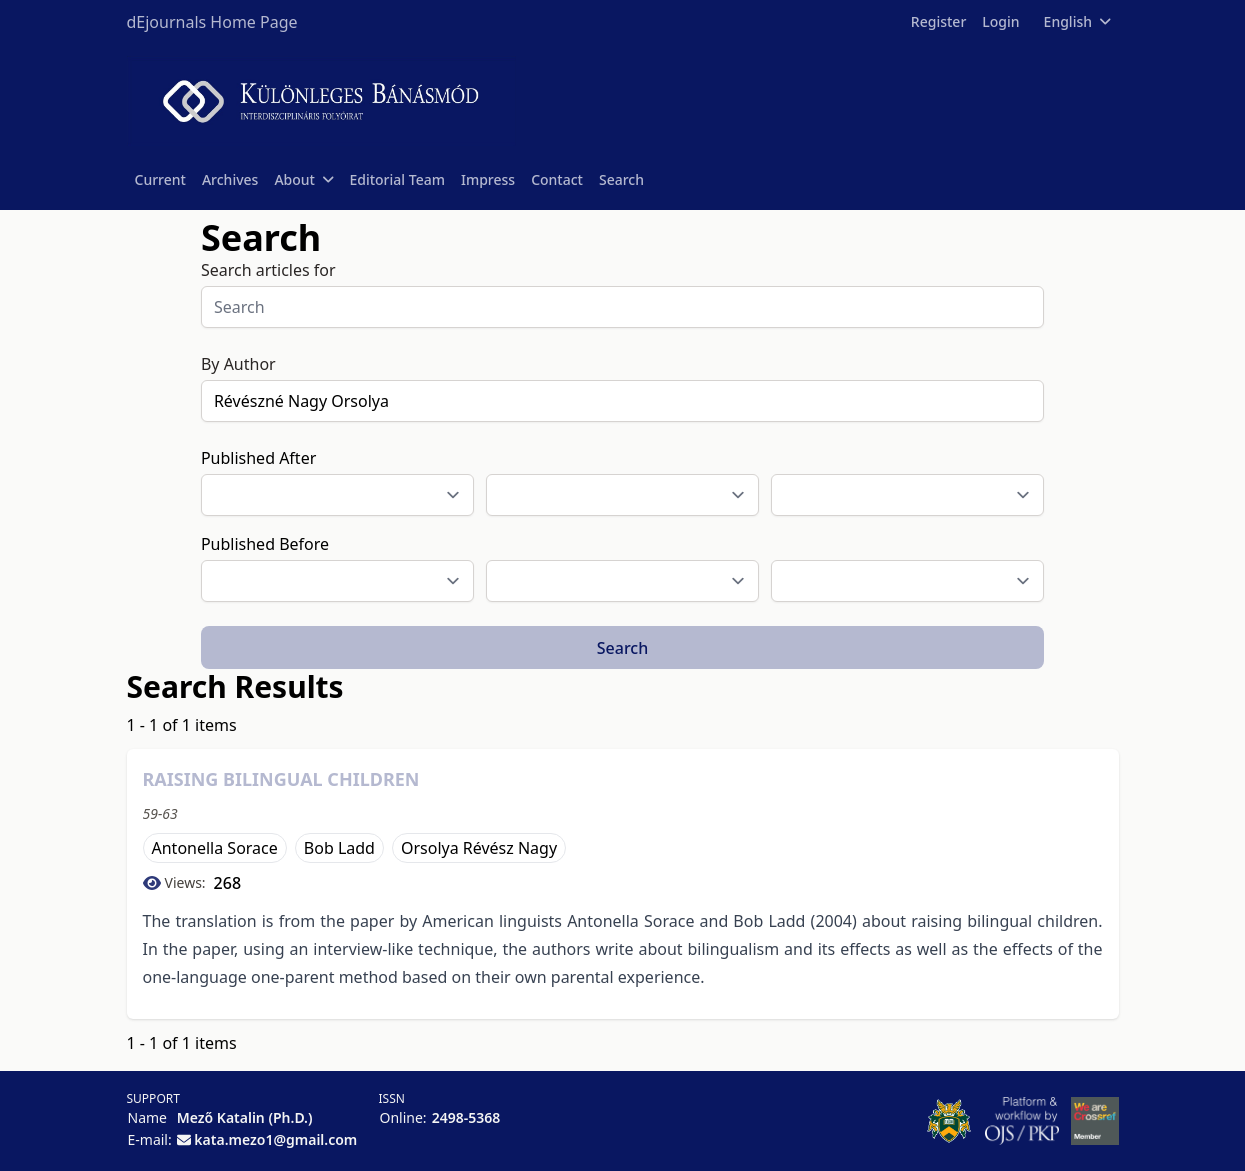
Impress (488, 179)
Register (938, 21)
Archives (230, 179)
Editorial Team (397, 179)
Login (1000, 21)
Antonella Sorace (215, 848)
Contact (557, 179)
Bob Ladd (339, 848)
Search (621, 179)
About (303, 179)
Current (160, 179)
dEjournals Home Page (212, 22)
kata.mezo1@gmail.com (275, 1139)
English (1077, 21)
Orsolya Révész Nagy (479, 848)
